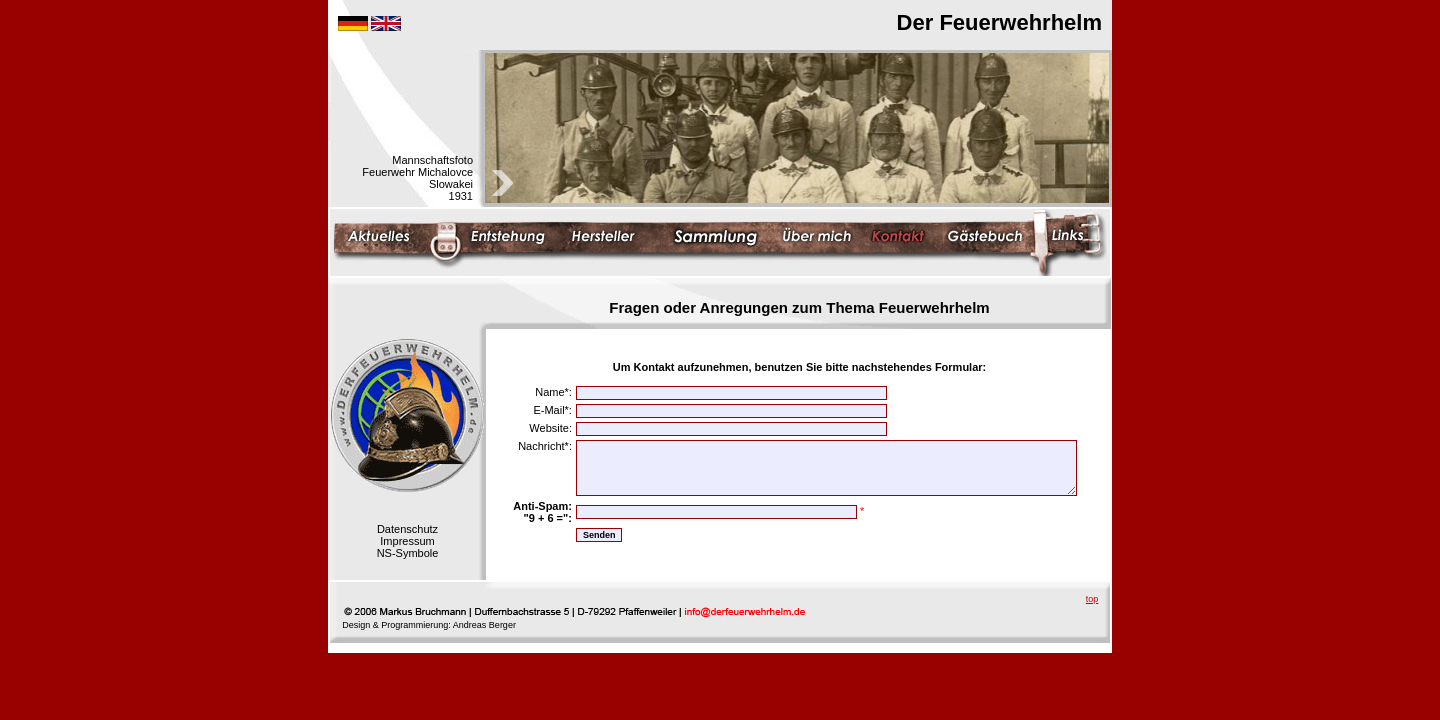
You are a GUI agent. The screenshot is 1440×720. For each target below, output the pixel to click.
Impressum (407, 541)
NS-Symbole (408, 553)
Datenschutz (407, 529)
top (1092, 599)
